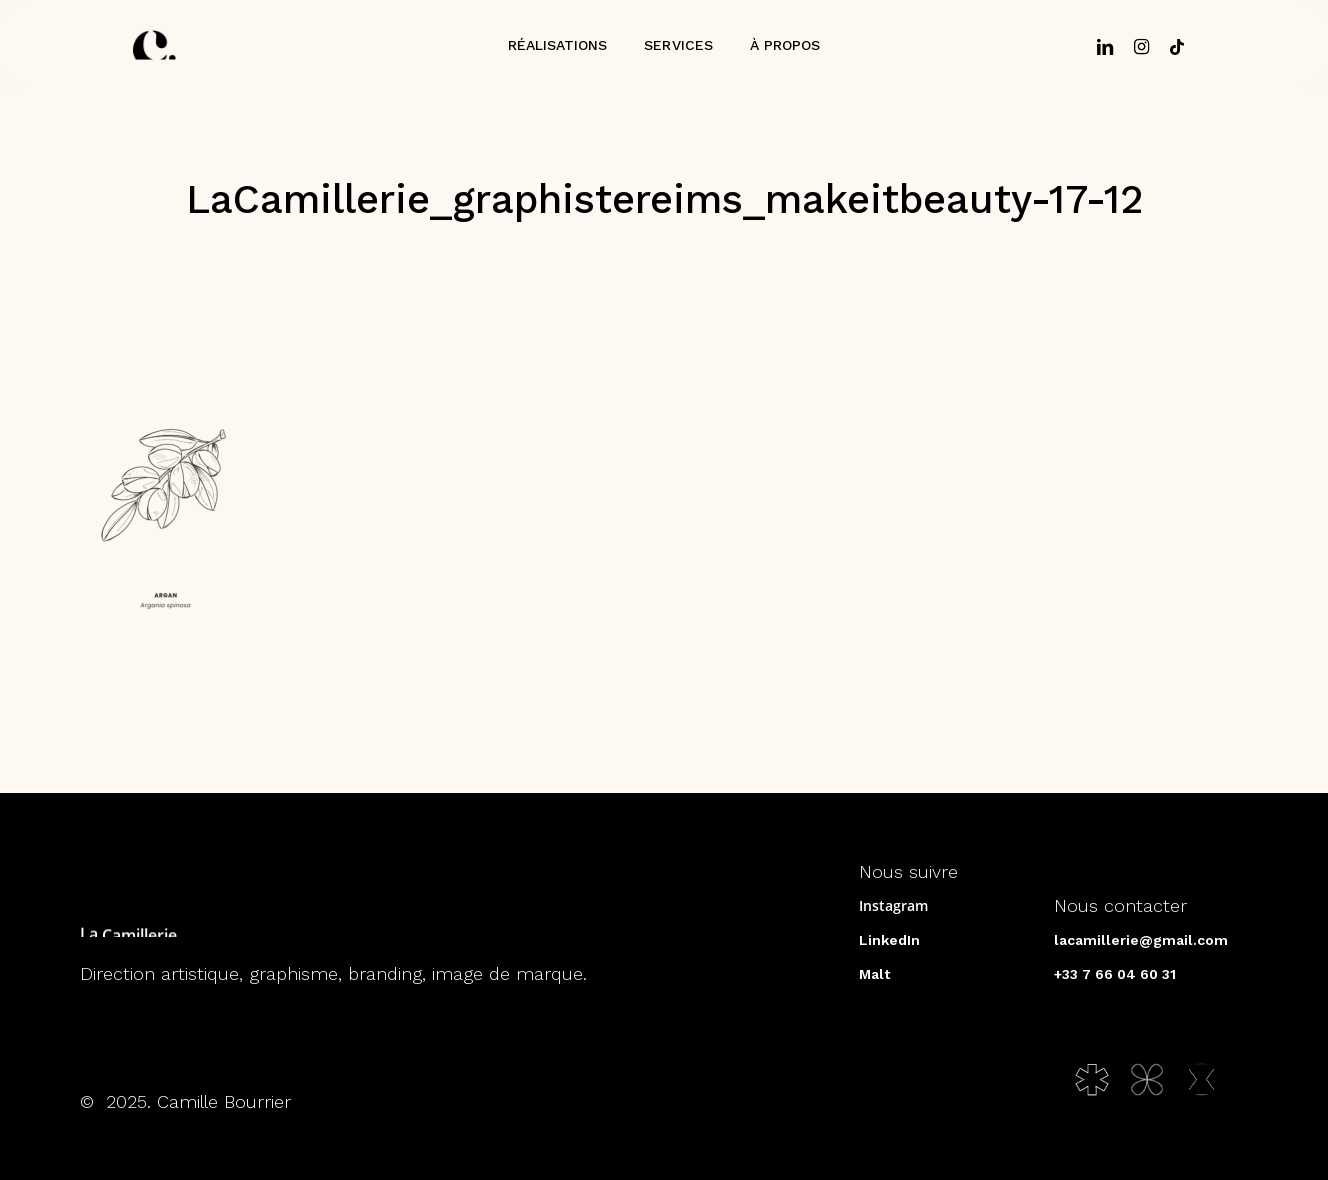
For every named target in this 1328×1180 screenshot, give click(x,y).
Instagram (893, 905)
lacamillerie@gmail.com (1141, 940)
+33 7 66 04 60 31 (1115, 974)
